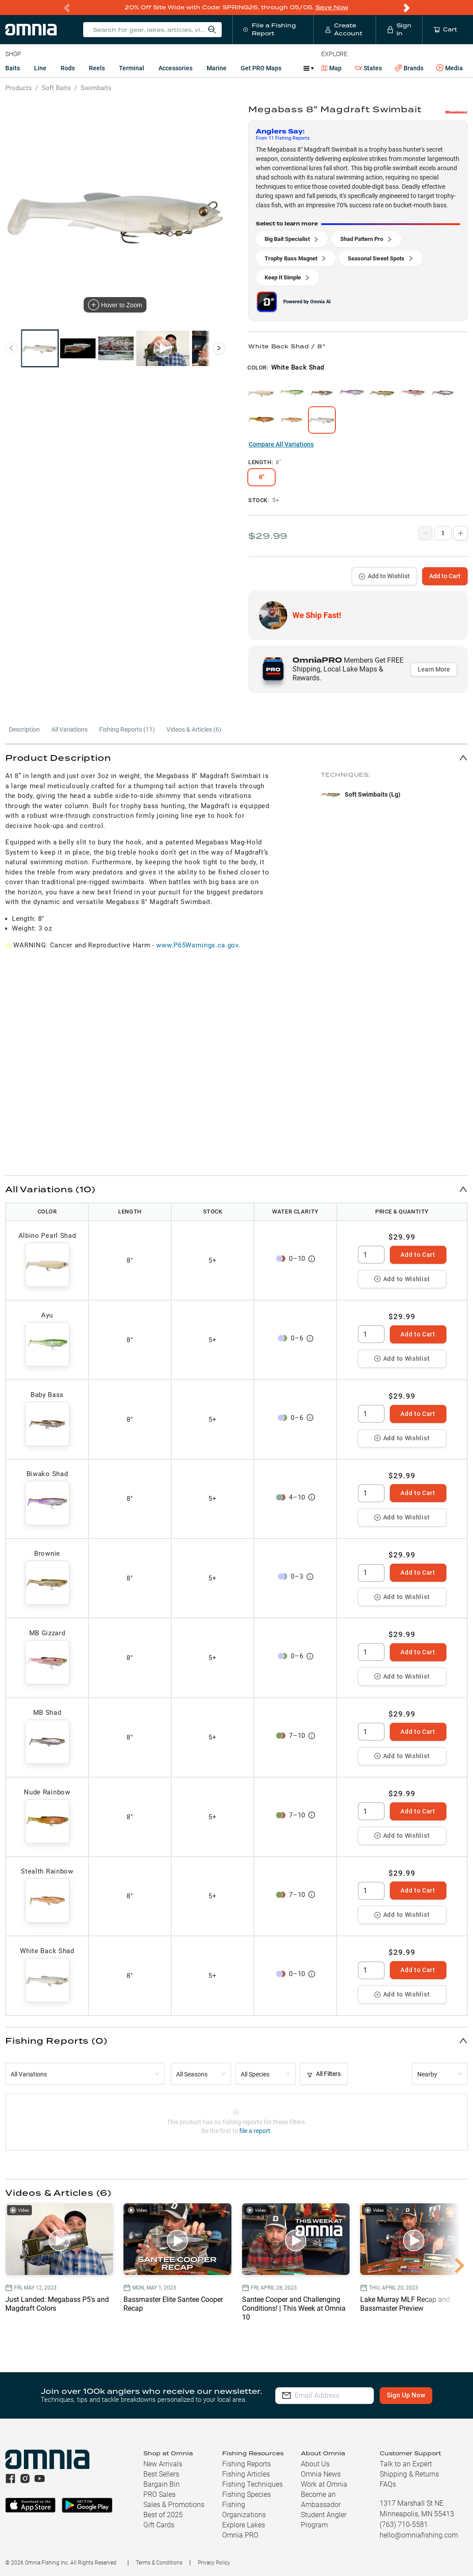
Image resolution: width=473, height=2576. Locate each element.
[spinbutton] (371, 1254)
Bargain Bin (161, 2484)
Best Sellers (161, 2474)
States (368, 68)
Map (331, 68)
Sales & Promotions (173, 2504)
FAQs (388, 2484)
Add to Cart (445, 576)
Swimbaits (96, 88)
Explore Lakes (243, 2525)
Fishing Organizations (244, 2509)
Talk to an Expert (406, 2464)
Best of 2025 (163, 2515)
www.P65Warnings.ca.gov (197, 945)
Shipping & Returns (409, 2474)
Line (40, 68)
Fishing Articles (246, 2474)
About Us (315, 2464)
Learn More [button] (434, 669)
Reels (97, 68)
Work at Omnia (324, 2484)
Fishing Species (246, 2494)
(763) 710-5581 (404, 2524)
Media (449, 68)
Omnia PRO (240, 2535)
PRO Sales (159, 2494)
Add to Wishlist (384, 576)
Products (18, 88)
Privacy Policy (214, 2563)
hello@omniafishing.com (419, 2535)
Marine (217, 68)
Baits (12, 68)
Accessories (175, 68)
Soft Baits (56, 88)
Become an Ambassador (321, 2499)
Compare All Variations (281, 444)
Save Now (331, 7)
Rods (68, 68)
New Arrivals (162, 2464)
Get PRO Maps (261, 68)
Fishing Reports (246, 2464)
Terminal (131, 68)
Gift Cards (158, 2525)
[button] (236, 757)
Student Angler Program (323, 2520)
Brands (409, 68)
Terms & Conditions (159, 2563)
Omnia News (321, 2474)
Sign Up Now (414, 2395)
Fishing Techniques (252, 2484)
